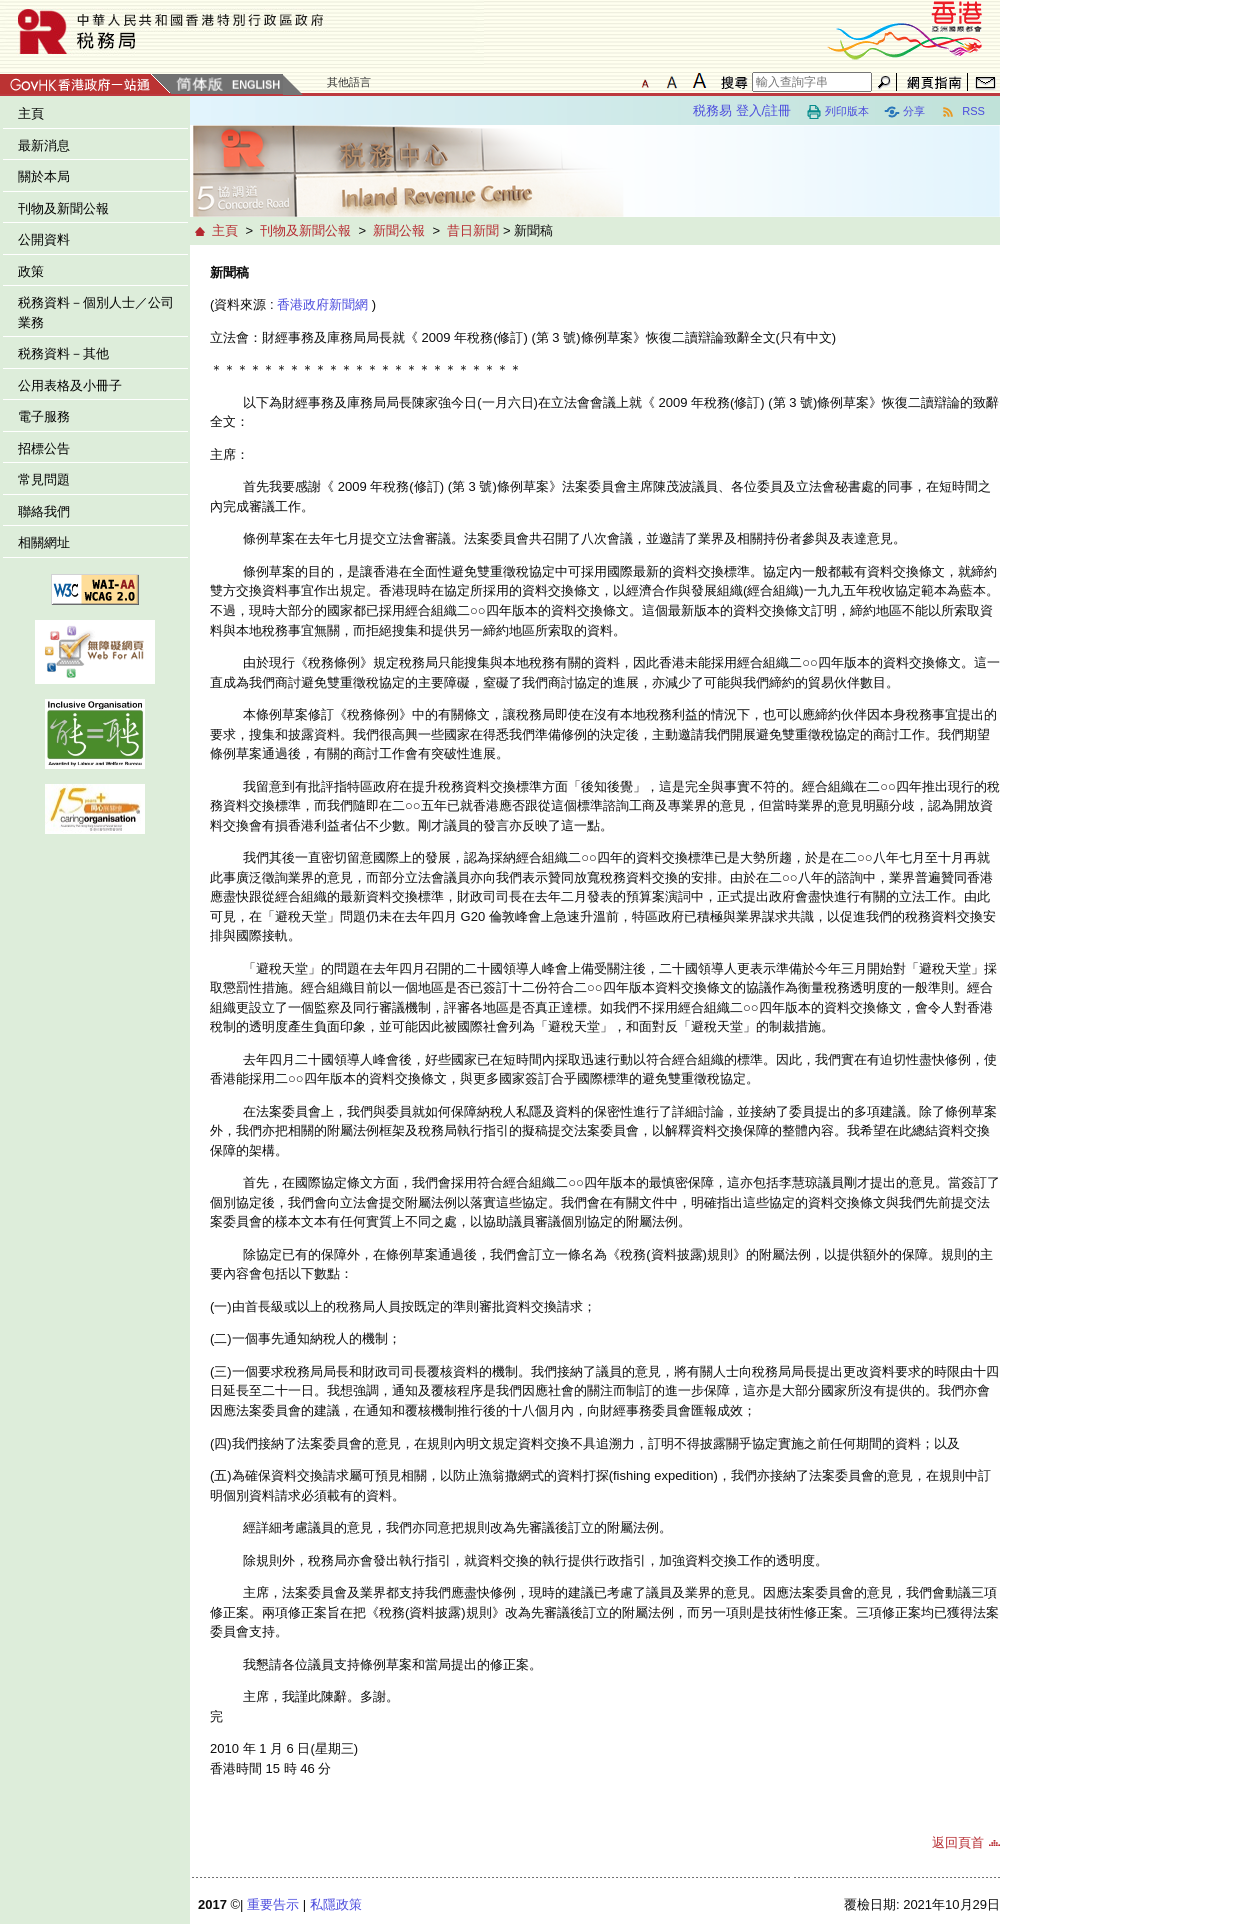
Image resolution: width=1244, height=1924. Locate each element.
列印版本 (837, 112)
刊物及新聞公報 (63, 208)
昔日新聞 (473, 230)
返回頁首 (958, 1842)
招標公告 (44, 448)
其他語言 (349, 82)
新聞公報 (399, 230)
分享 (904, 112)
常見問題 (44, 479)
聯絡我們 (44, 511)
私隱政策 (336, 1904)
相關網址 (44, 542)
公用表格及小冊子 (70, 385)
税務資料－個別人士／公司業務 (96, 312)
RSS (962, 112)
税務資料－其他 (63, 353)
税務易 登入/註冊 (742, 110)
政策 (31, 271)
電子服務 (44, 416)
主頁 (31, 113)
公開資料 (44, 239)
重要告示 (273, 1904)
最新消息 (44, 145)
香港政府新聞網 (322, 304)
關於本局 (44, 176)
